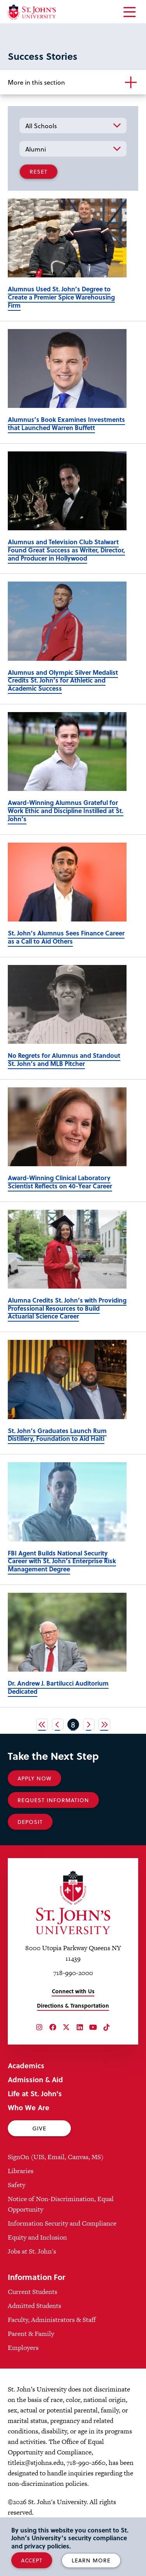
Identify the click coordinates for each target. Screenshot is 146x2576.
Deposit (30, 1822)
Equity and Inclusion (37, 2237)
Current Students (32, 2291)
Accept (31, 2560)
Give (39, 2128)
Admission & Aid (35, 2079)
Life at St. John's (35, 2093)
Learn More (91, 2560)
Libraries (20, 2170)
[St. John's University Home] (32, 12)
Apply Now (34, 1778)
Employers (23, 2347)
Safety (16, 2184)
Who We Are (28, 2107)
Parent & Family (31, 2333)
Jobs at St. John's (32, 2251)
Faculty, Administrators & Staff (52, 2319)
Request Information (53, 1800)
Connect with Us (73, 1991)
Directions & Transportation (73, 2005)
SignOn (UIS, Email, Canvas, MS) (56, 2156)
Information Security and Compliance (62, 2223)
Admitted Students (34, 2305)
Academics (26, 2065)
